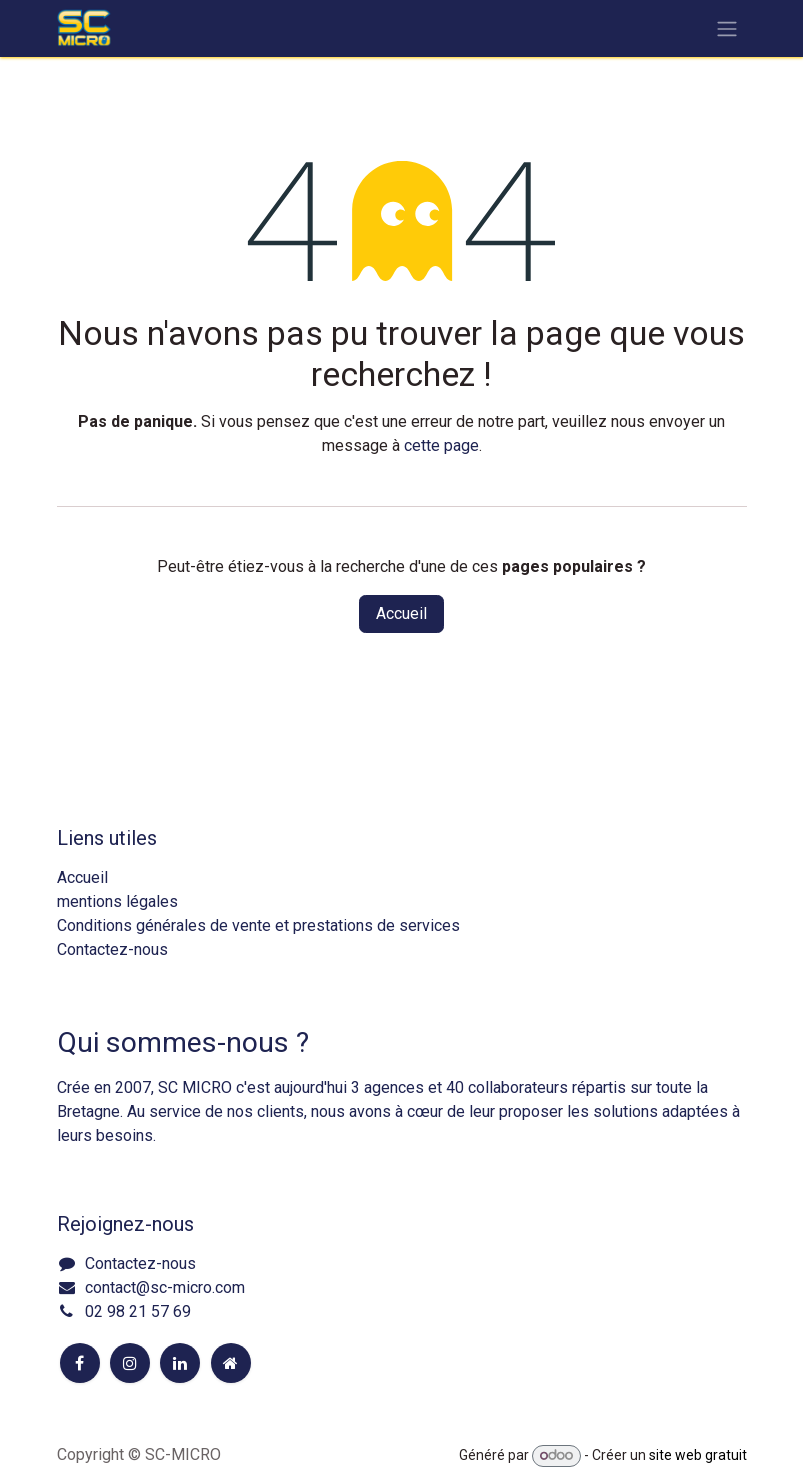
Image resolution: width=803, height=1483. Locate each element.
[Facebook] (80, 1363)
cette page (441, 445)
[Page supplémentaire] (231, 1363)
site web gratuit (698, 1455)
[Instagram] (130, 1363)
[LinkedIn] (180, 1363)
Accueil (401, 613)
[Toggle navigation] (727, 28)
